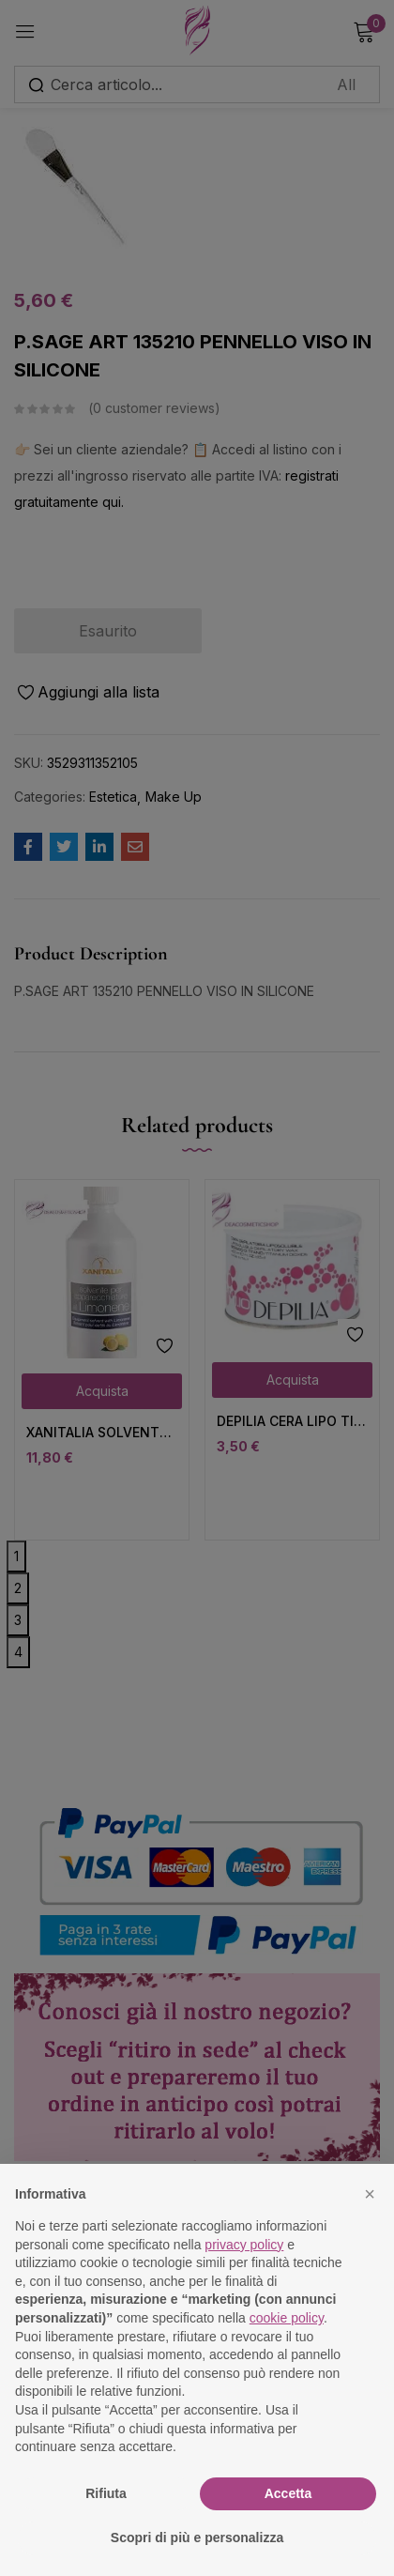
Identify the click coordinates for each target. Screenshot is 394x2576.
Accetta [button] (288, 2493)
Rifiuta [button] (106, 2493)
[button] (370, 2194)
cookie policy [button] (287, 2317)
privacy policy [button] (244, 2244)
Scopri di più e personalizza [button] (197, 2537)
